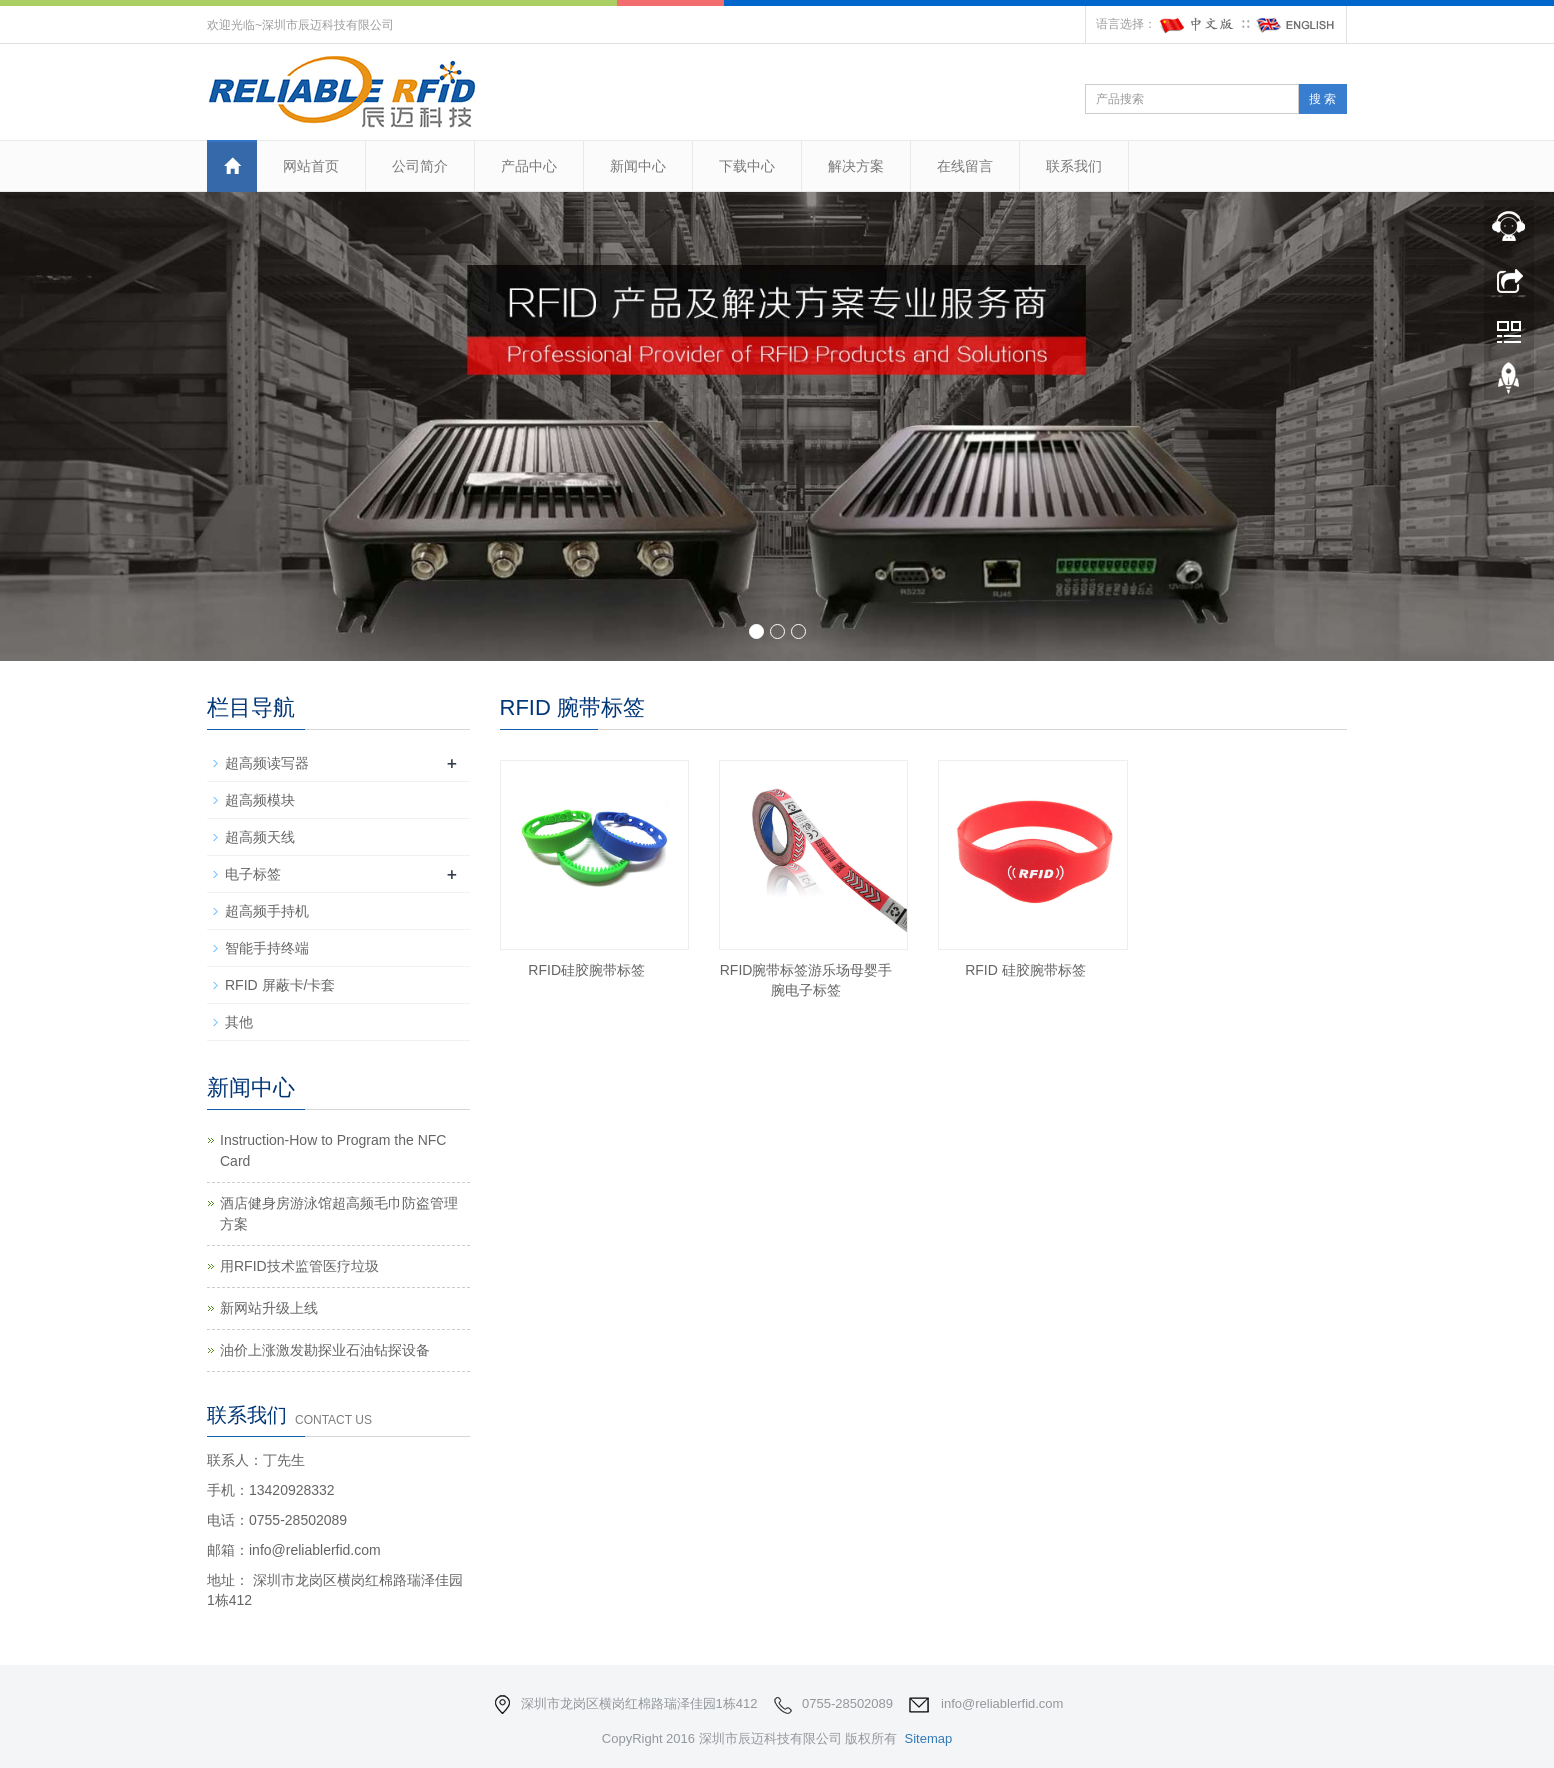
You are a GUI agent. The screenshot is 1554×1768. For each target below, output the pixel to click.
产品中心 (529, 166)
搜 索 (1322, 99)
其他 (239, 1022)
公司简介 (420, 166)
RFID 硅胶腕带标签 (1025, 970)
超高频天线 (260, 837)
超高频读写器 (267, 763)
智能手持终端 (267, 948)
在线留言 (965, 166)
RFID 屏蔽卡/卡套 (280, 985)
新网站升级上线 (269, 1308)
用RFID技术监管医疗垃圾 (299, 1266)
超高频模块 (260, 800)
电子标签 (253, 874)
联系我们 (1074, 166)
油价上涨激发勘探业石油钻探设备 (325, 1350)
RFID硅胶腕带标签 (586, 970)
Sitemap (928, 1738)
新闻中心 (638, 166)
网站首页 (311, 166)
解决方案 (856, 166)
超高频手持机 (267, 911)
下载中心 (747, 166)
